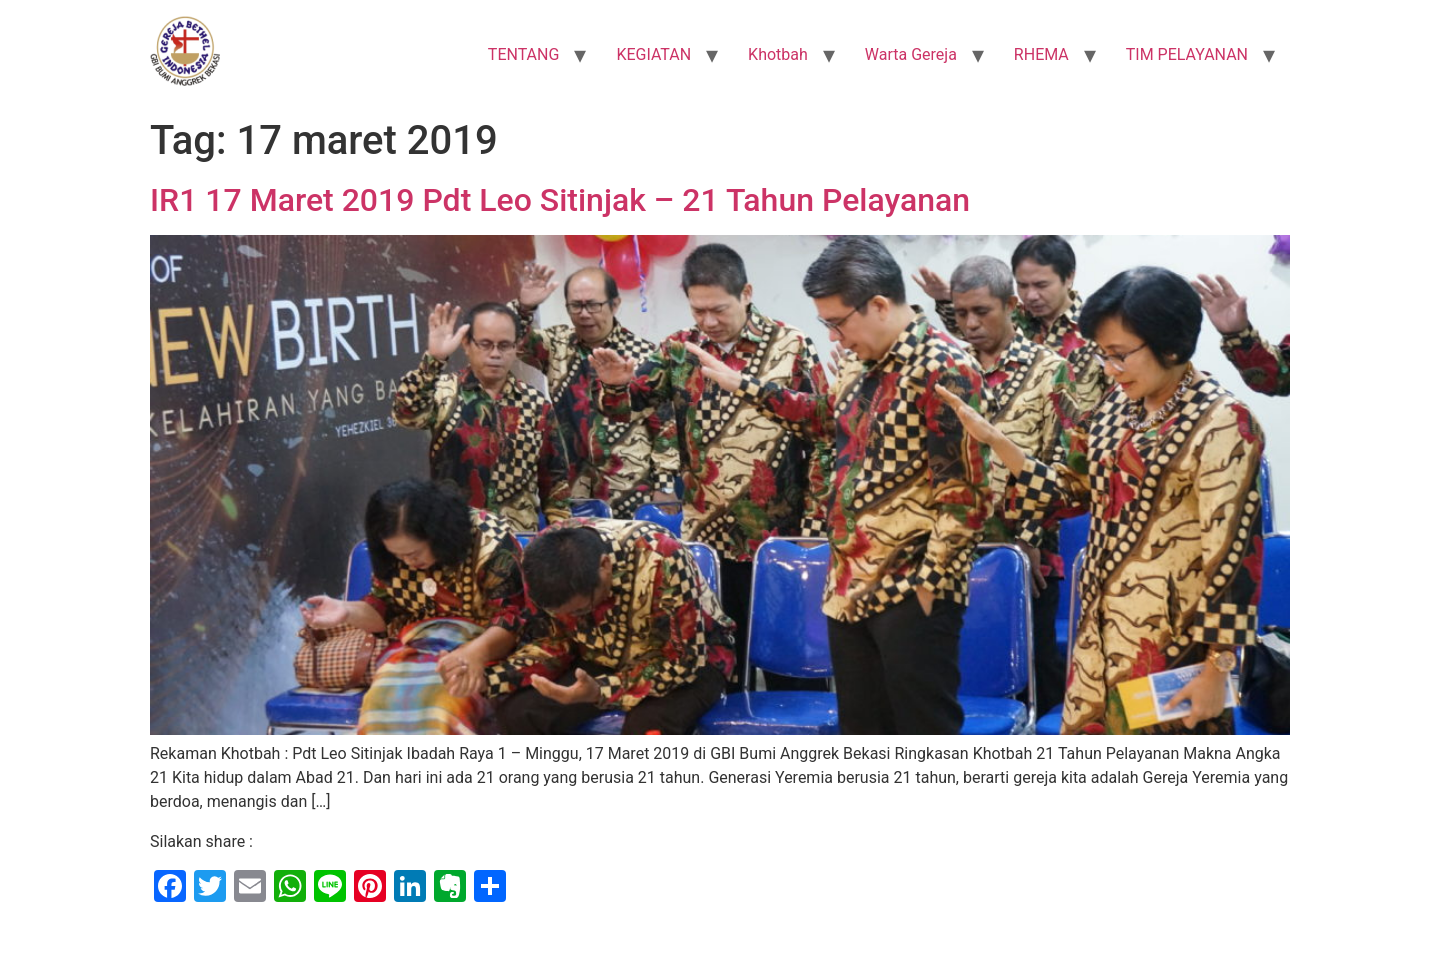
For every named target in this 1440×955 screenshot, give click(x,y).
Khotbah (778, 54)
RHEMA (1041, 54)
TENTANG (524, 54)
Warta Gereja (911, 54)
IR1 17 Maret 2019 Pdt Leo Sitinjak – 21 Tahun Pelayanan (560, 200)
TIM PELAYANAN (1187, 54)
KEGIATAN (653, 54)
